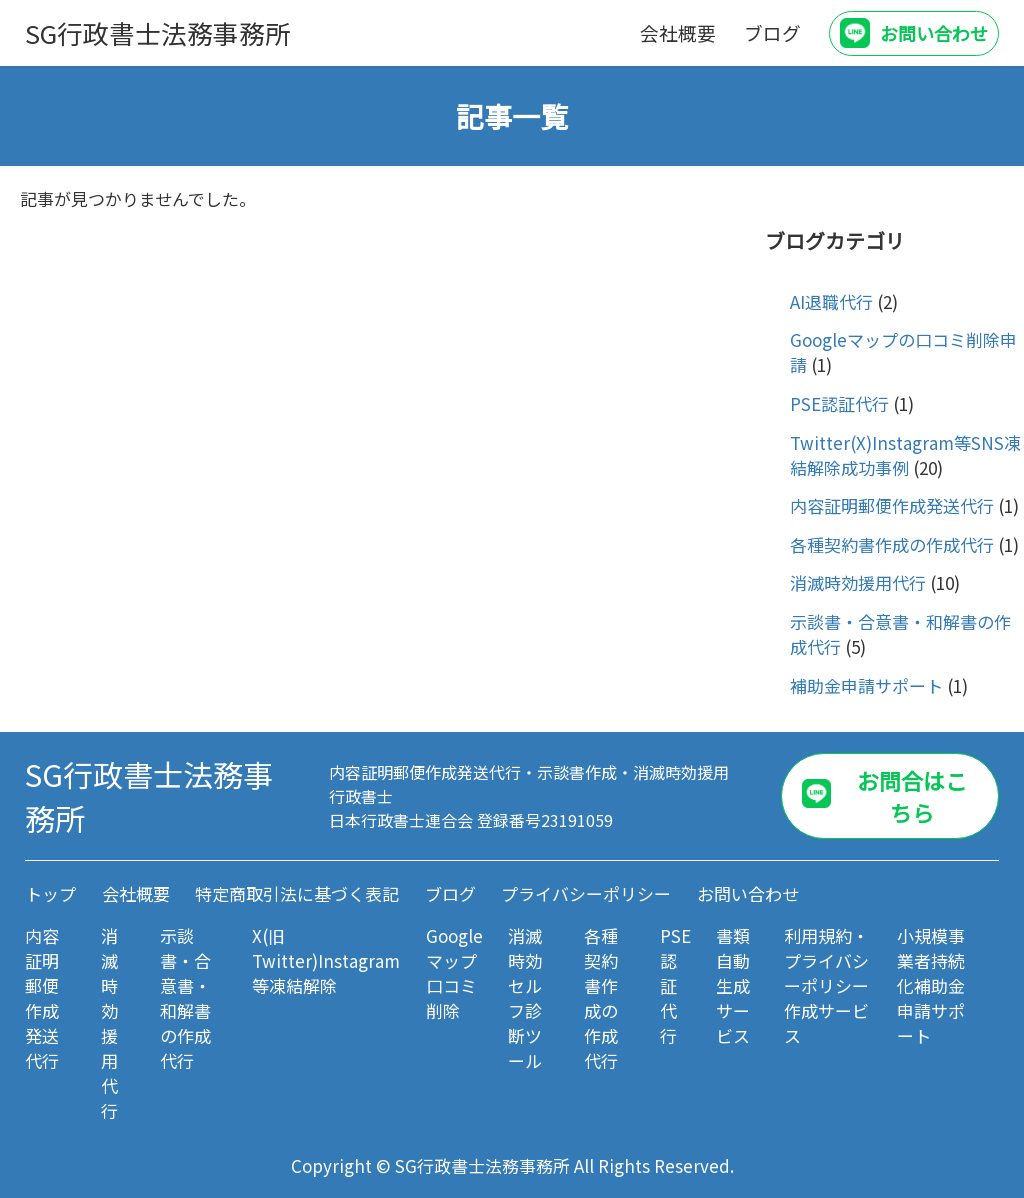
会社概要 (678, 32)
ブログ (772, 32)
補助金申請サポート (866, 685)
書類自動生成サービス (733, 985)
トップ (50, 893)
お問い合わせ (934, 33)
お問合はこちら (912, 796)
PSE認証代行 (839, 403)
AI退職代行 (831, 301)
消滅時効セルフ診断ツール (525, 998)
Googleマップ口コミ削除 (454, 973)
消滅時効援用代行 (858, 582)
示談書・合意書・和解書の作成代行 (185, 998)
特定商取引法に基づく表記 (297, 893)
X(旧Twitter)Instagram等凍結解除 (326, 960)
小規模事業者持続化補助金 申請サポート (931, 985)
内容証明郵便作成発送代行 (892, 505)
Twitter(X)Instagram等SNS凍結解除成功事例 (905, 455)
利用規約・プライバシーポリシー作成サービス (826, 985)
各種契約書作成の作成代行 (892, 544)
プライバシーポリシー (586, 893)
